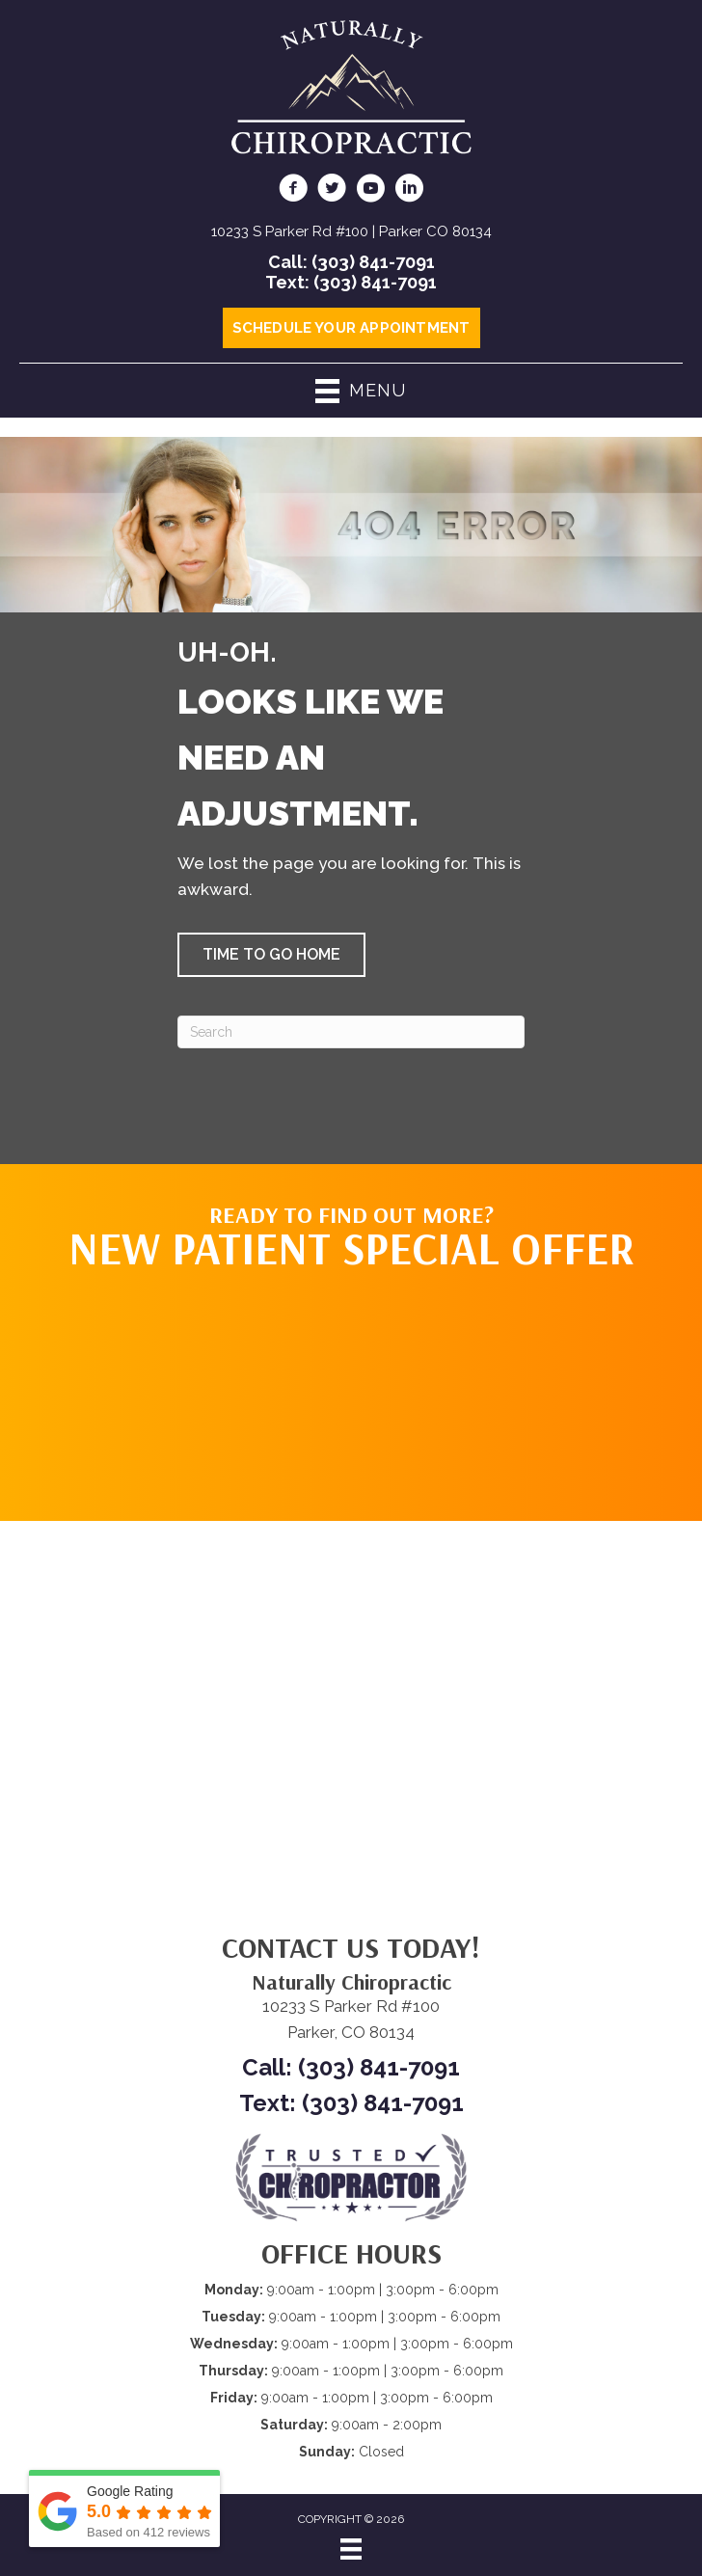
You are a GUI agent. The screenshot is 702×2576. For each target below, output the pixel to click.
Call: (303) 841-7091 (351, 262)
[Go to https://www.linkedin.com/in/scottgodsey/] (408, 191)
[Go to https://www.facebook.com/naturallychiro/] (293, 191)
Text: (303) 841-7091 (351, 282)
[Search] (351, 1032)
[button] (271, 955)
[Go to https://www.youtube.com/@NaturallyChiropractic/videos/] (370, 191)
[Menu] (351, 2549)
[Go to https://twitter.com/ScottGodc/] (331, 191)
